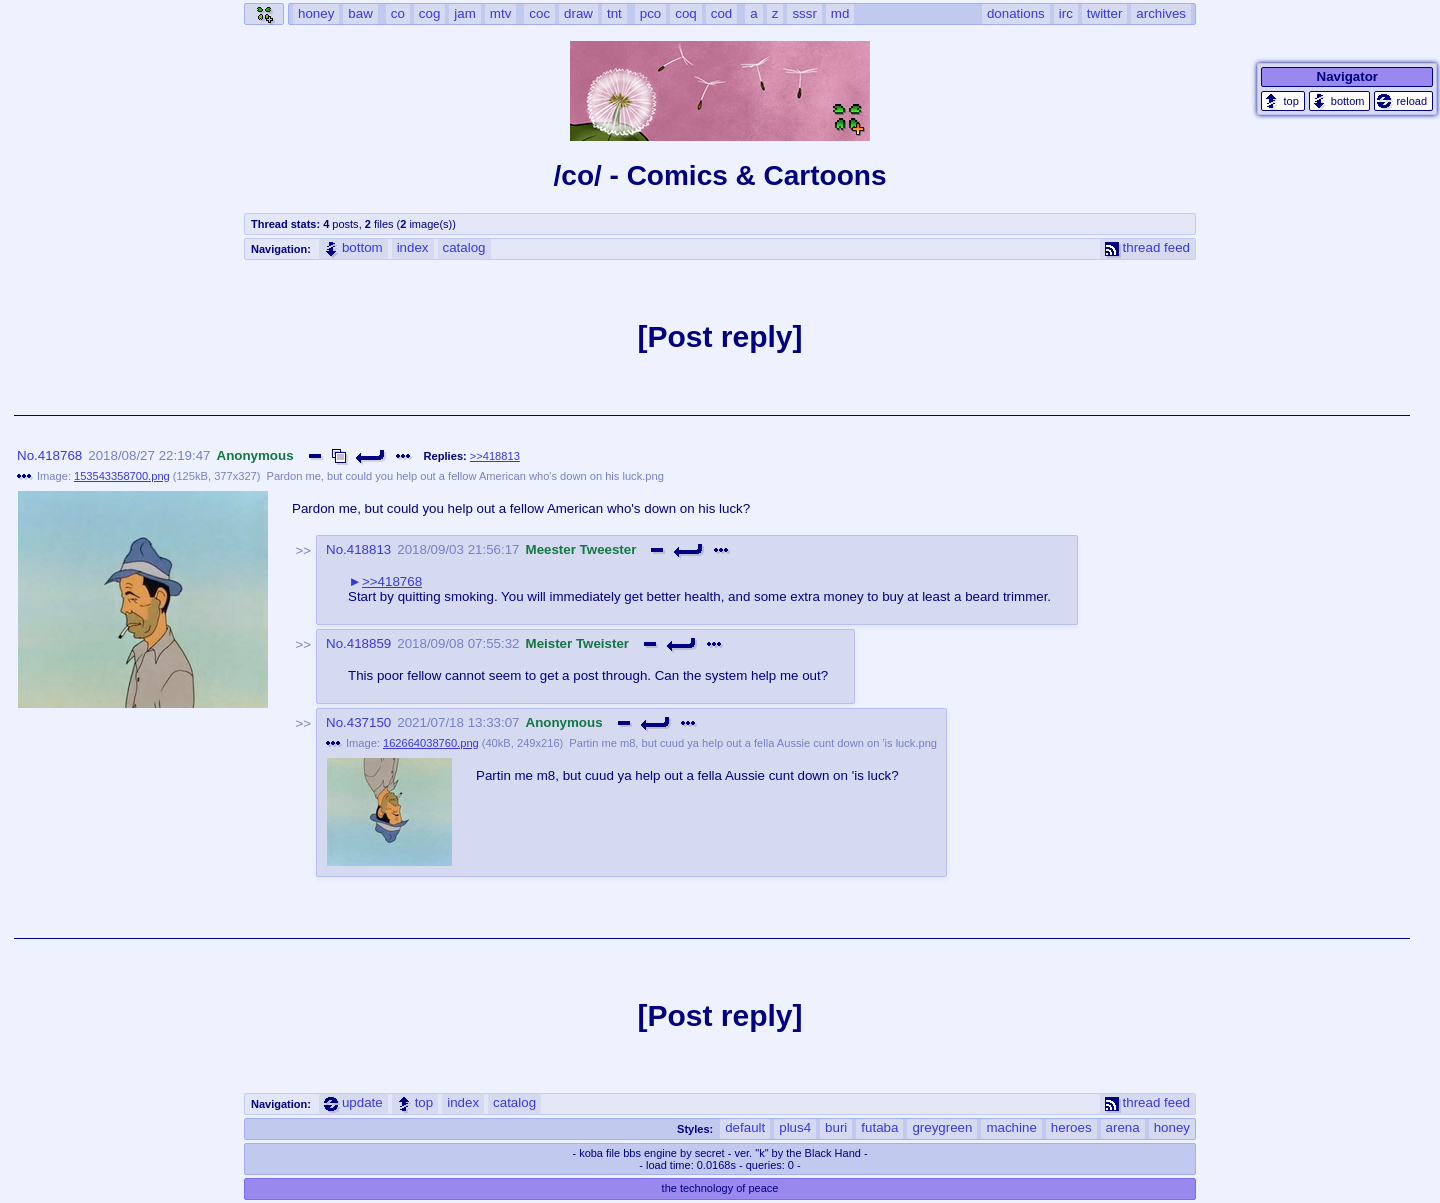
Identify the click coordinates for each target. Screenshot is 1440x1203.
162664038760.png (431, 743)
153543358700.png (122, 476)
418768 (60, 455)
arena (1123, 1127)
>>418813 (495, 456)
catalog (464, 247)
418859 (369, 643)
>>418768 (392, 581)
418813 (369, 549)
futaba (879, 1127)
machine (1011, 1127)
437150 (369, 722)
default (745, 1127)
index (413, 247)
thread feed (1147, 248)
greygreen (942, 1127)
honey (1172, 1127)
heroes (1071, 1127)
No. (27, 455)
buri (836, 1127)
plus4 (795, 1127)
